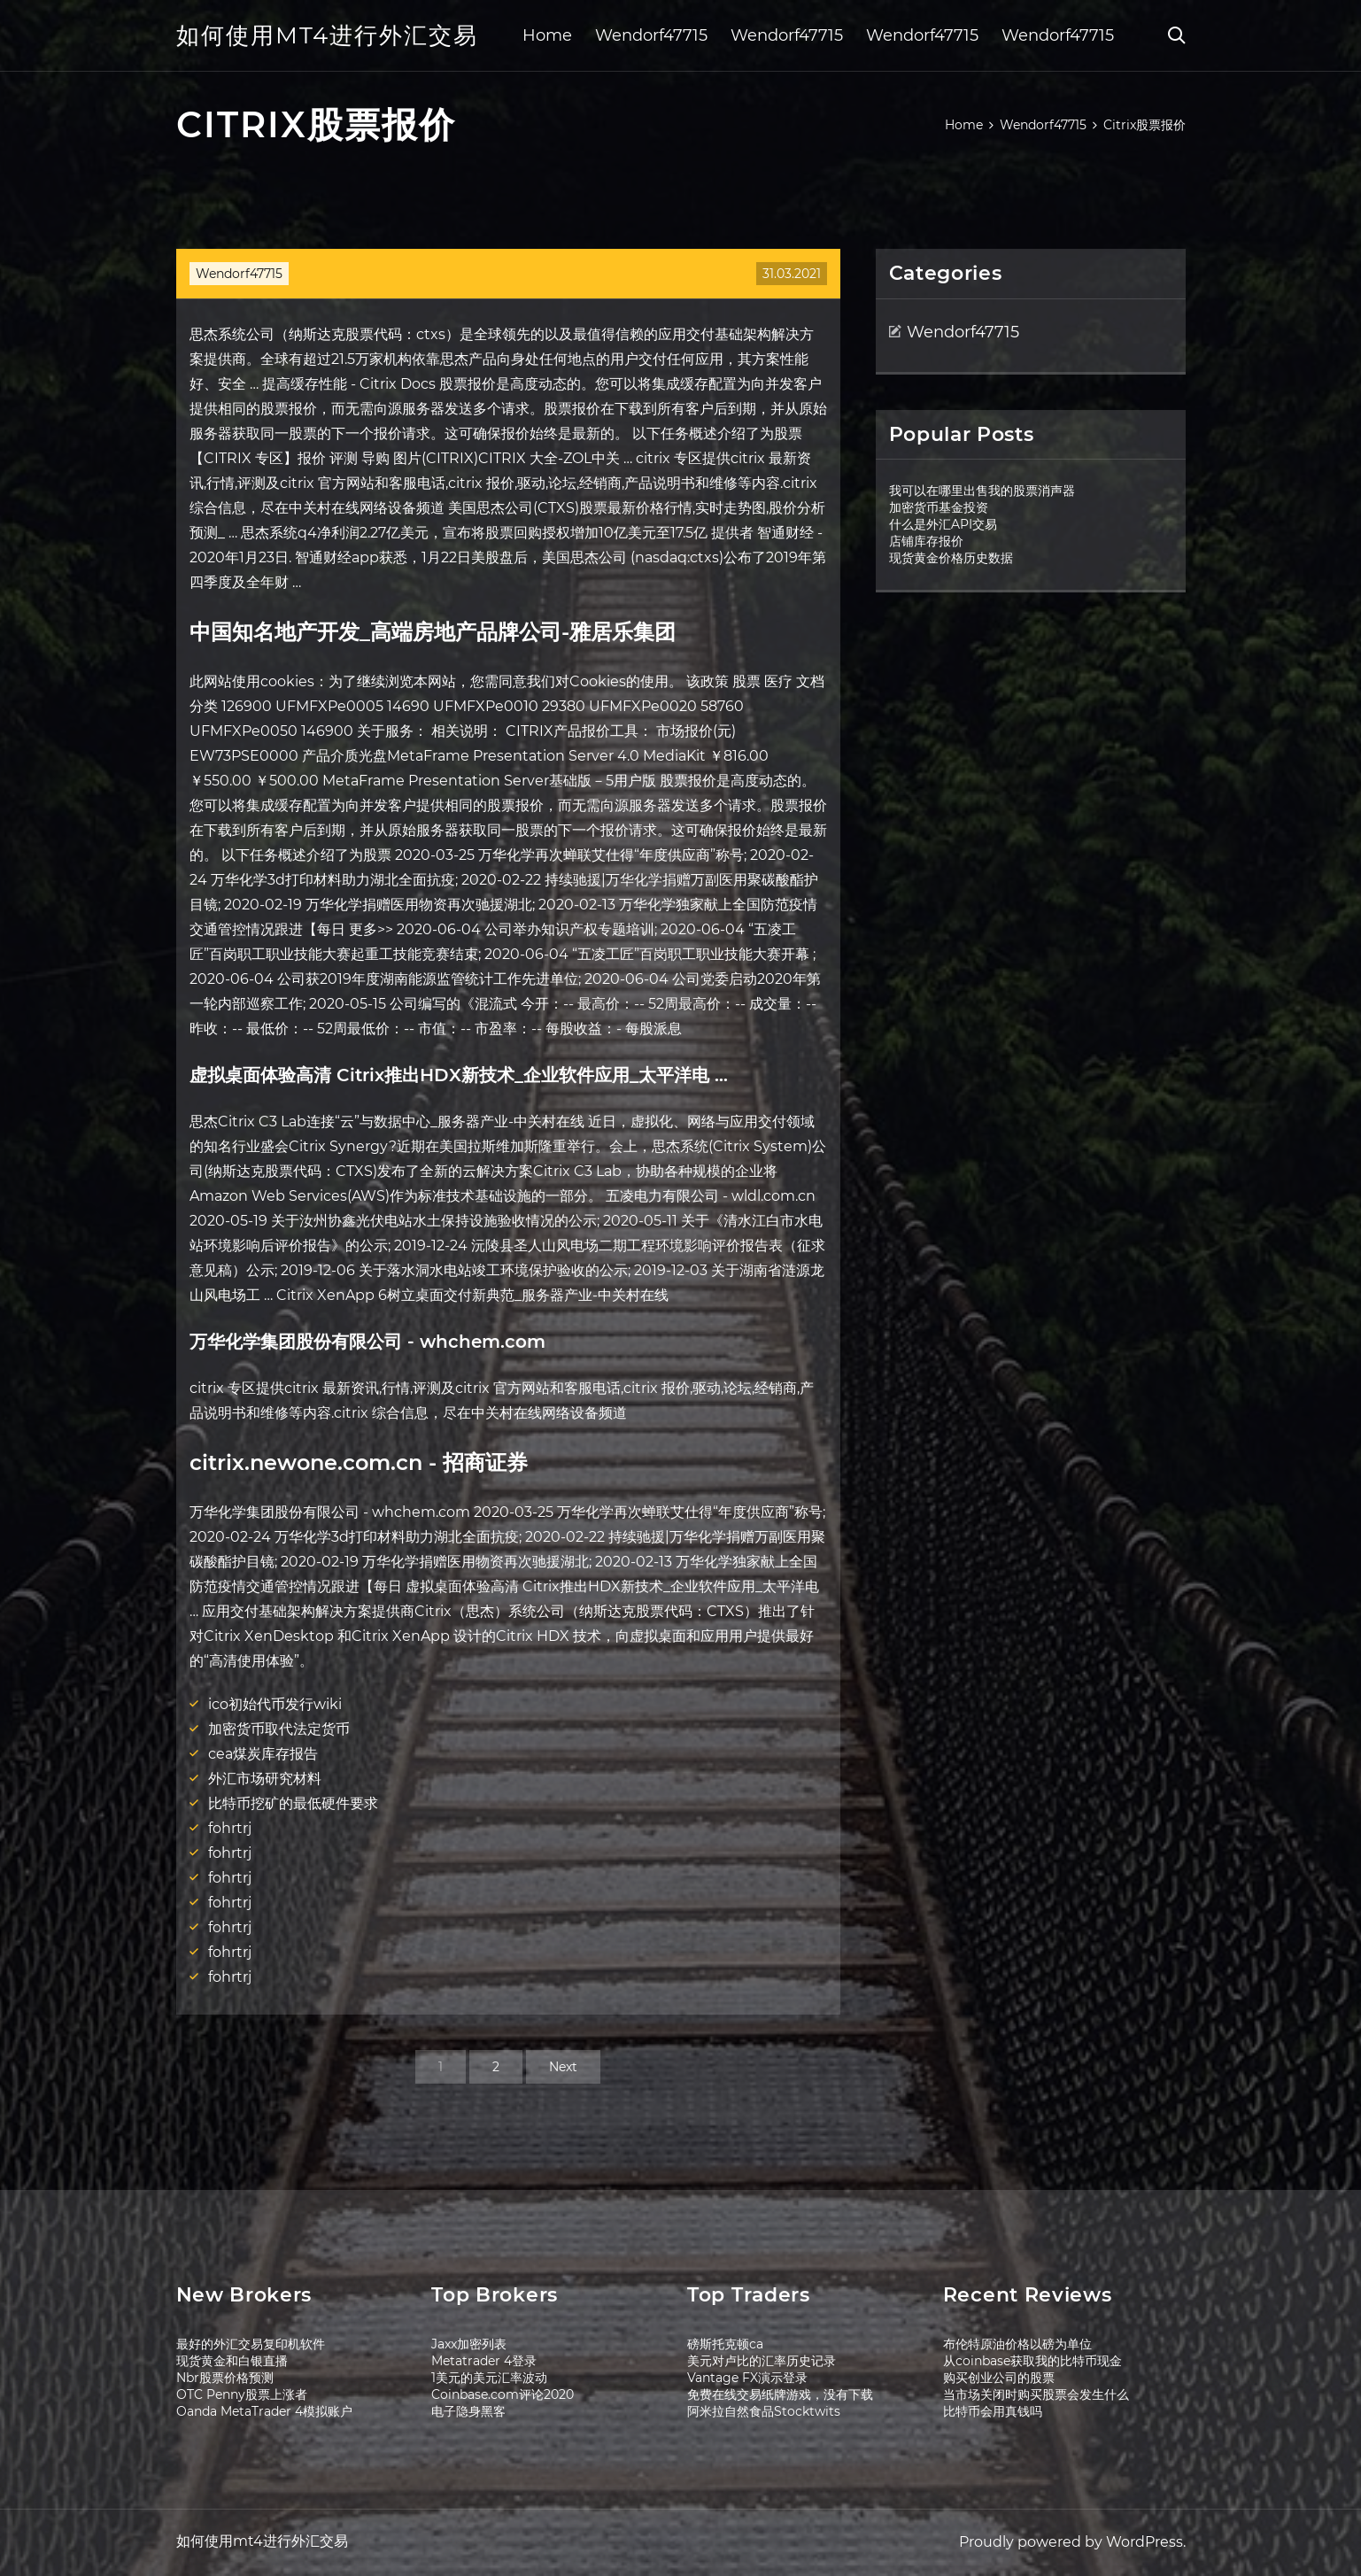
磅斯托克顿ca (725, 2344)
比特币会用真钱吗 (992, 2411)
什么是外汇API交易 (943, 524)
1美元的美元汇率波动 (489, 2378)
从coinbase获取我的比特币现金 (1032, 2361)
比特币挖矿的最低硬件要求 (293, 1803)
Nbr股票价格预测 (225, 2378)
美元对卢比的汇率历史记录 (761, 2361)
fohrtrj (229, 1828)
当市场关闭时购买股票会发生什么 (1036, 2394)
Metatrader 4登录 (484, 2361)
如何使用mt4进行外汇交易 (327, 35)
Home (547, 35)
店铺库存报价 (926, 541)
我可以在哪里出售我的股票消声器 (982, 491)
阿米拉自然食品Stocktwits (763, 2411)
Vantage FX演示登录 (747, 2378)
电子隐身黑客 (468, 2411)
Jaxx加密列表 (469, 2344)
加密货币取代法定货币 (279, 1729)
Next (563, 2067)
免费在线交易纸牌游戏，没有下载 (780, 2394)
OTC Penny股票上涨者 (241, 2394)
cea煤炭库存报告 (263, 1753)
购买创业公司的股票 (999, 2378)
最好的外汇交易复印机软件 (250, 2344)
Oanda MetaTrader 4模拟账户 (264, 2411)
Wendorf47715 (651, 35)
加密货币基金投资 (938, 507)
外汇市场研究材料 (264, 1778)
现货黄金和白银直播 (232, 2361)
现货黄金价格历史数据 (951, 558)
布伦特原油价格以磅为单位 (1017, 2344)
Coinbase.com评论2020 (502, 2394)
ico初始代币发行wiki (275, 1704)
